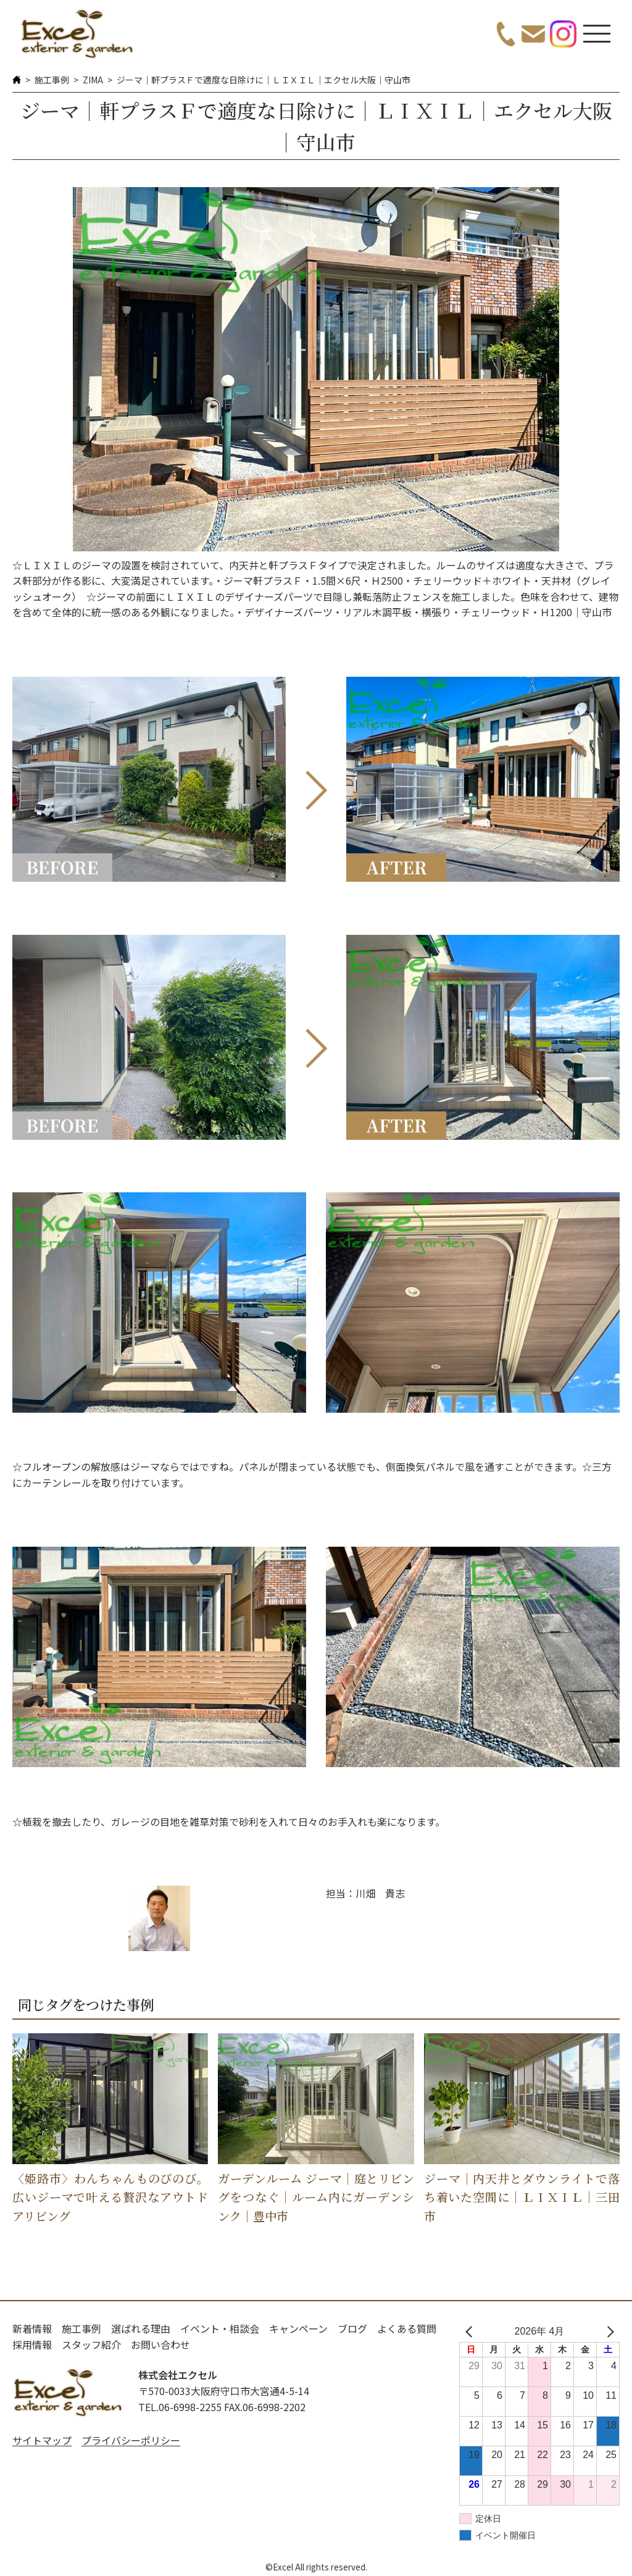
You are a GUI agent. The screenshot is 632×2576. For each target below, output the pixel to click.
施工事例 (52, 79)
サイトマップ (42, 2440)
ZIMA (93, 79)
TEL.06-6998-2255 (180, 2406)
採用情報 (32, 2344)
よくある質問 (406, 2328)
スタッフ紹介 (91, 2344)
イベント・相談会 (219, 2328)
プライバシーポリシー (130, 2440)
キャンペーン (298, 2328)
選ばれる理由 (140, 2328)
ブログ (352, 2328)
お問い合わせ (160, 2344)
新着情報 (32, 2328)
